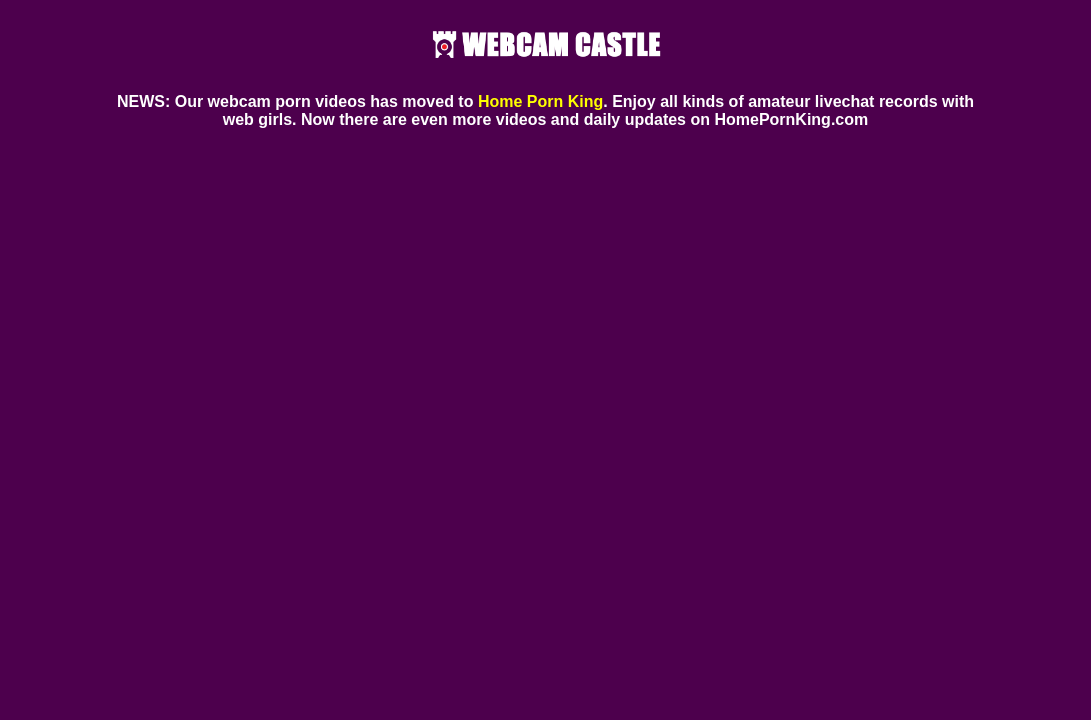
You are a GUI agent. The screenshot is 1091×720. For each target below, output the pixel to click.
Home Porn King (540, 101)
